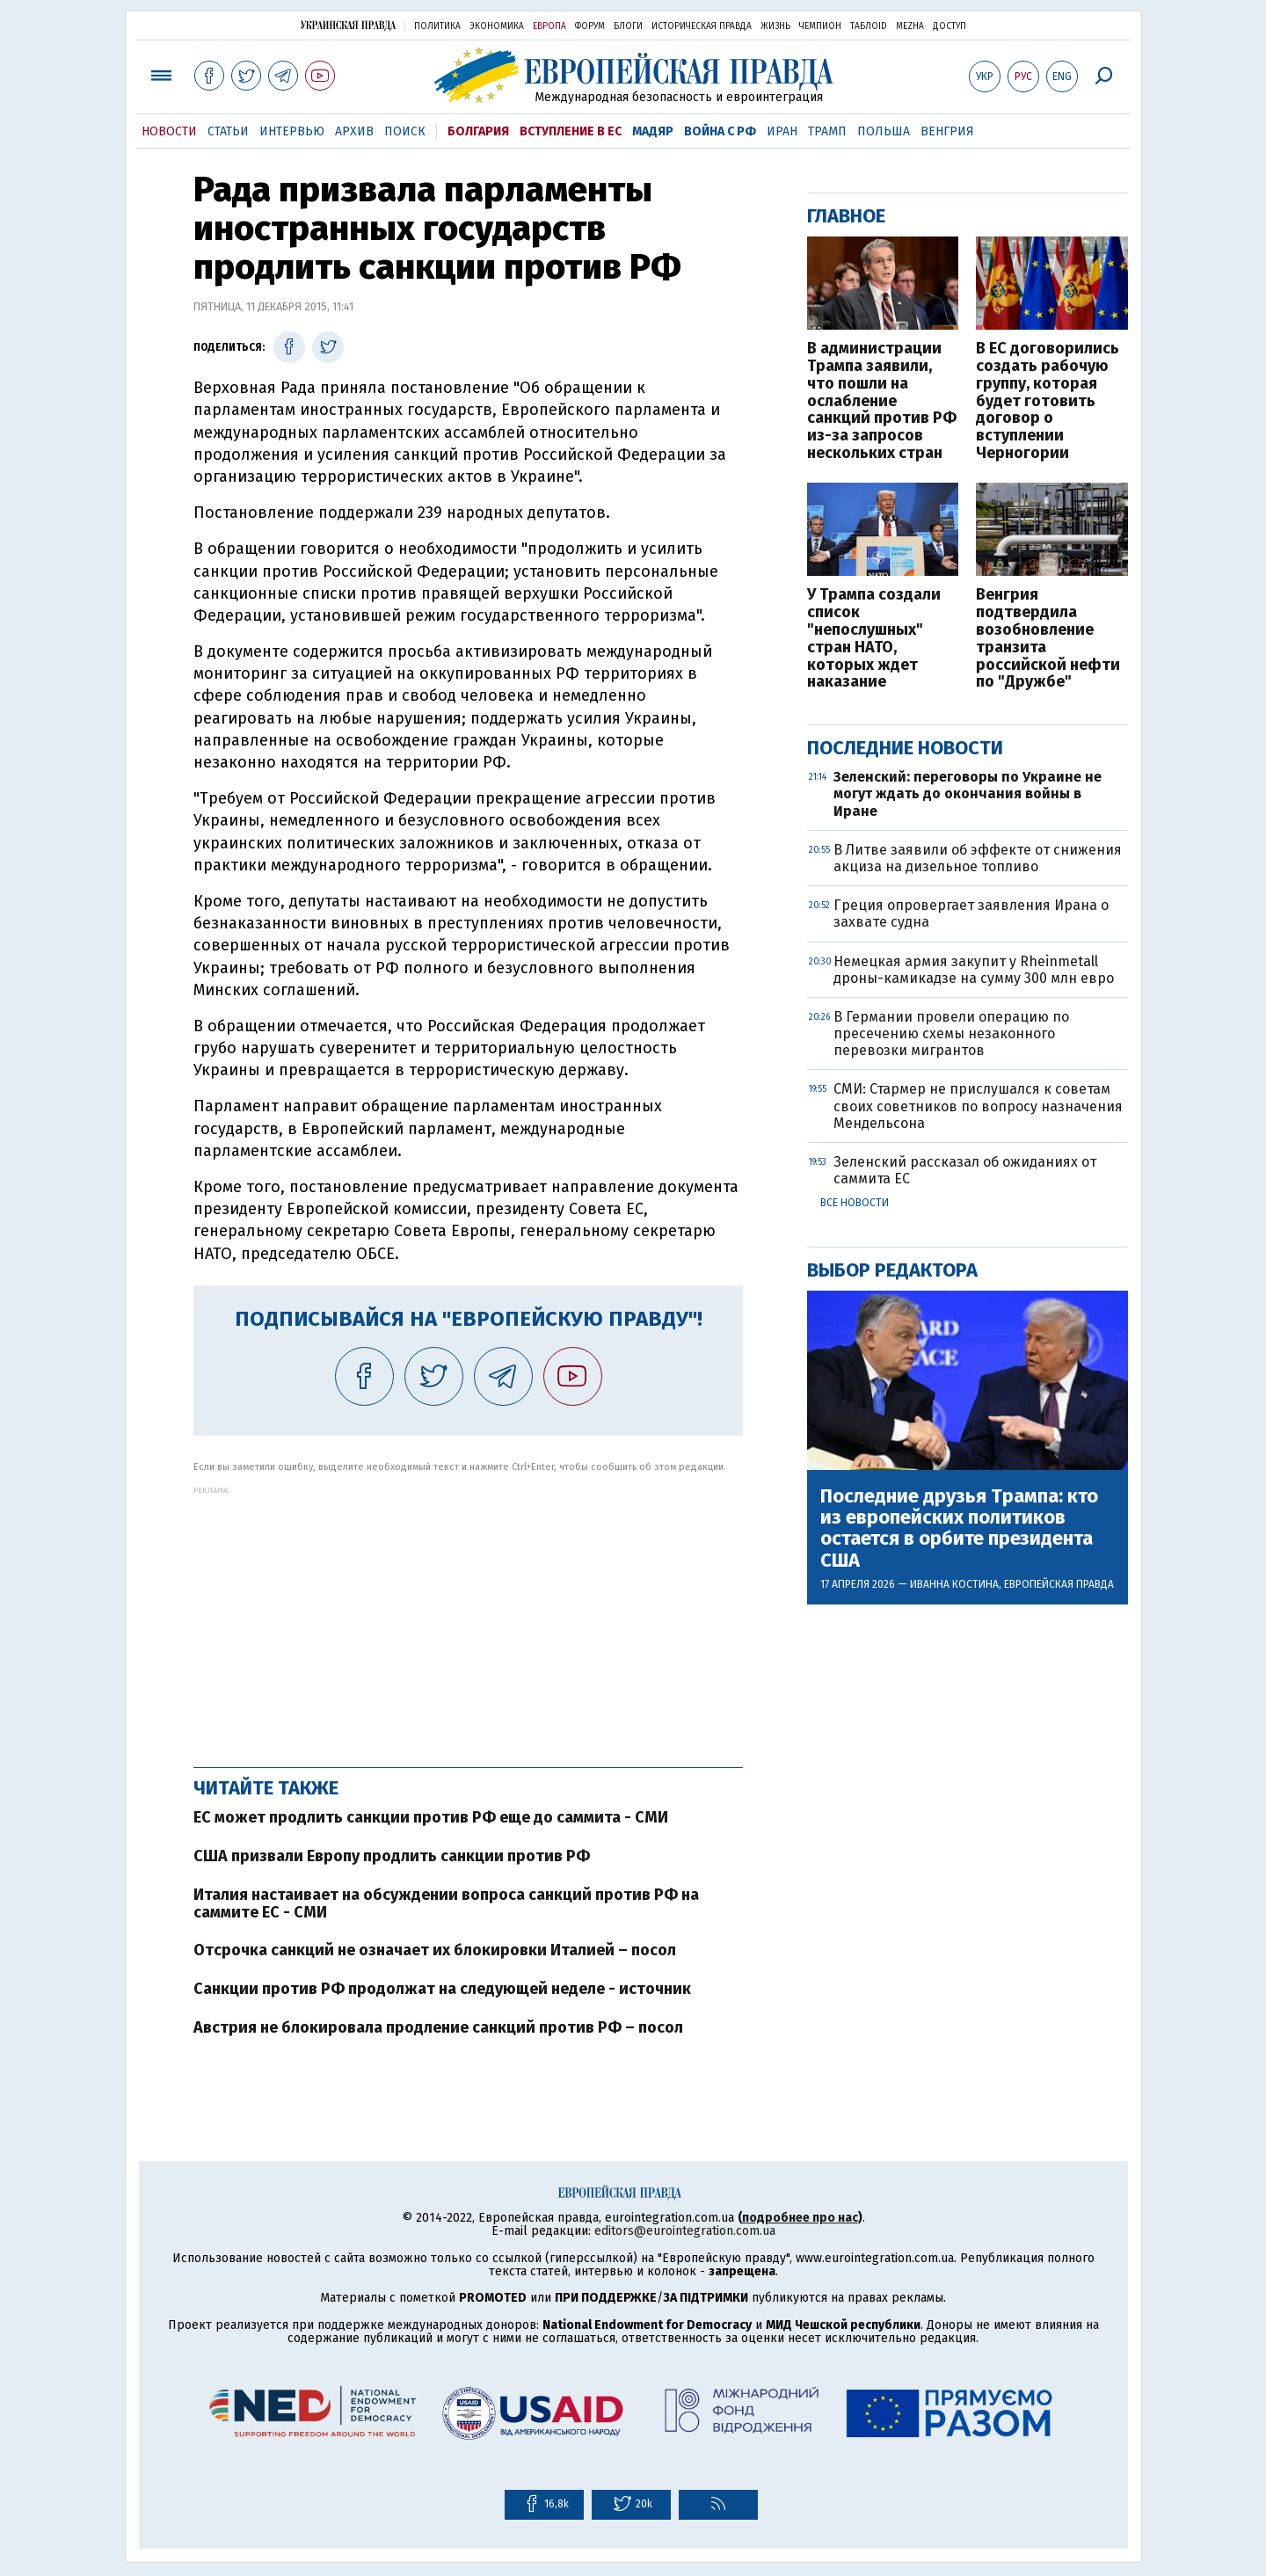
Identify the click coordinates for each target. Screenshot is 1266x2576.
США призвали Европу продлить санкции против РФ (391, 1856)
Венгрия (947, 131)
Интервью (291, 131)
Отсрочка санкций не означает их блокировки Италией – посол (434, 1950)
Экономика (496, 26)
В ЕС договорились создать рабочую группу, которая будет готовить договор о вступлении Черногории (1047, 401)
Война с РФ (720, 131)
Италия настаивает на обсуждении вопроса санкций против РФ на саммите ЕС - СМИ (446, 1903)
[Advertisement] (468, 1618)
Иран (782, 131)
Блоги (628, 26)
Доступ (949, 26)
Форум (590, 26)
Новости (169, 131)
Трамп (827, 131)
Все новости (854, 1203)
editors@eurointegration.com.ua (684, 2230)
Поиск (405, 131)
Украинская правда (348, 25)
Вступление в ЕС (571, 131)
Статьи (228, 131)
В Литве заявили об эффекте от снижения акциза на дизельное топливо (977, 858)
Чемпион (820, 26)
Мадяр (652, 131)
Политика (437, 26)
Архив (354, 131)
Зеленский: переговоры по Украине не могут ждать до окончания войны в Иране (967, 793)
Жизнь (775, 26)
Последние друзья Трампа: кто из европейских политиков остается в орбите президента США (959, 1528)
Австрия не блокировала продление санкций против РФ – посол (438, 2027)
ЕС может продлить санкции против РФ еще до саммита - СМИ (430, 1817)
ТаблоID (868, 26)
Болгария (478, 131)
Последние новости (905, 748)
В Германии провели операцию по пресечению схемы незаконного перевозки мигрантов (951, 1033)
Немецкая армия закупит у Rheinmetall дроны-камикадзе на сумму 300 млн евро (973, 969)
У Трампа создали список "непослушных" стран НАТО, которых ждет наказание (874, 638)
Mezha (910, 26)
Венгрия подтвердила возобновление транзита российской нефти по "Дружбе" (1048, 638)
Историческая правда (701, 26)
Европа (549, 26)
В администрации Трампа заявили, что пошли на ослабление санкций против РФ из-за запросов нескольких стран (882, 401)
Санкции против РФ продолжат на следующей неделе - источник (442, 1988)
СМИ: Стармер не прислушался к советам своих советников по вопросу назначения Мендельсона (978, 1106)
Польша (883, 131)
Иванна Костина (954, 1584)
